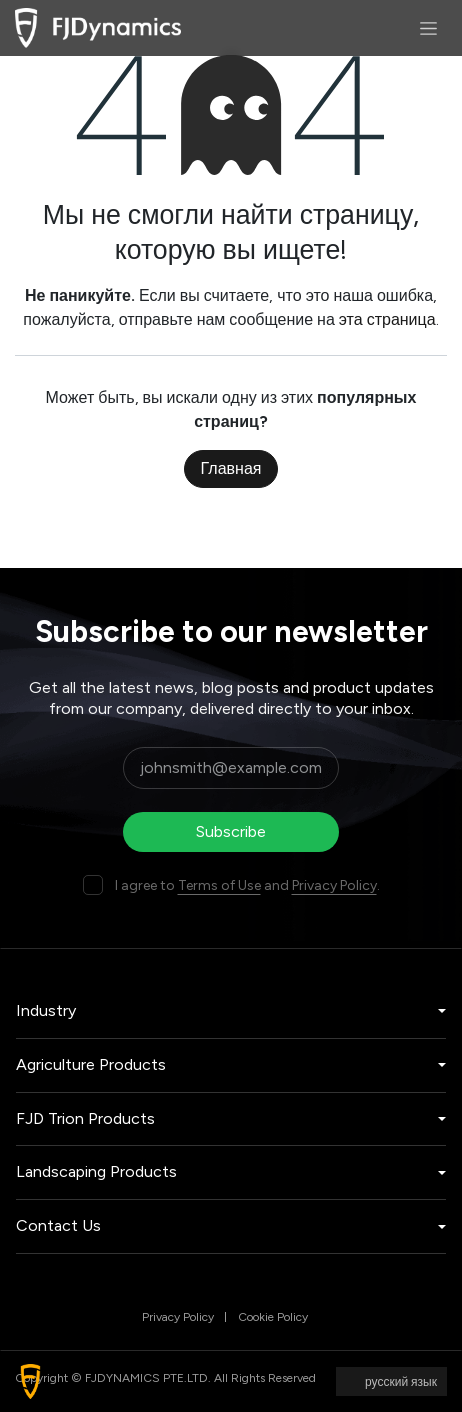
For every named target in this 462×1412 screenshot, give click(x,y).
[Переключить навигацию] (428, 28)
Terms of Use (219, 885)
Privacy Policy (334, 885)
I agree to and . (247, 885)
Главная (231, 468)
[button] (30, 1381)
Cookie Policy (273, 1317)
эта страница (387, 319)
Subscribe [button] (231, 831)
